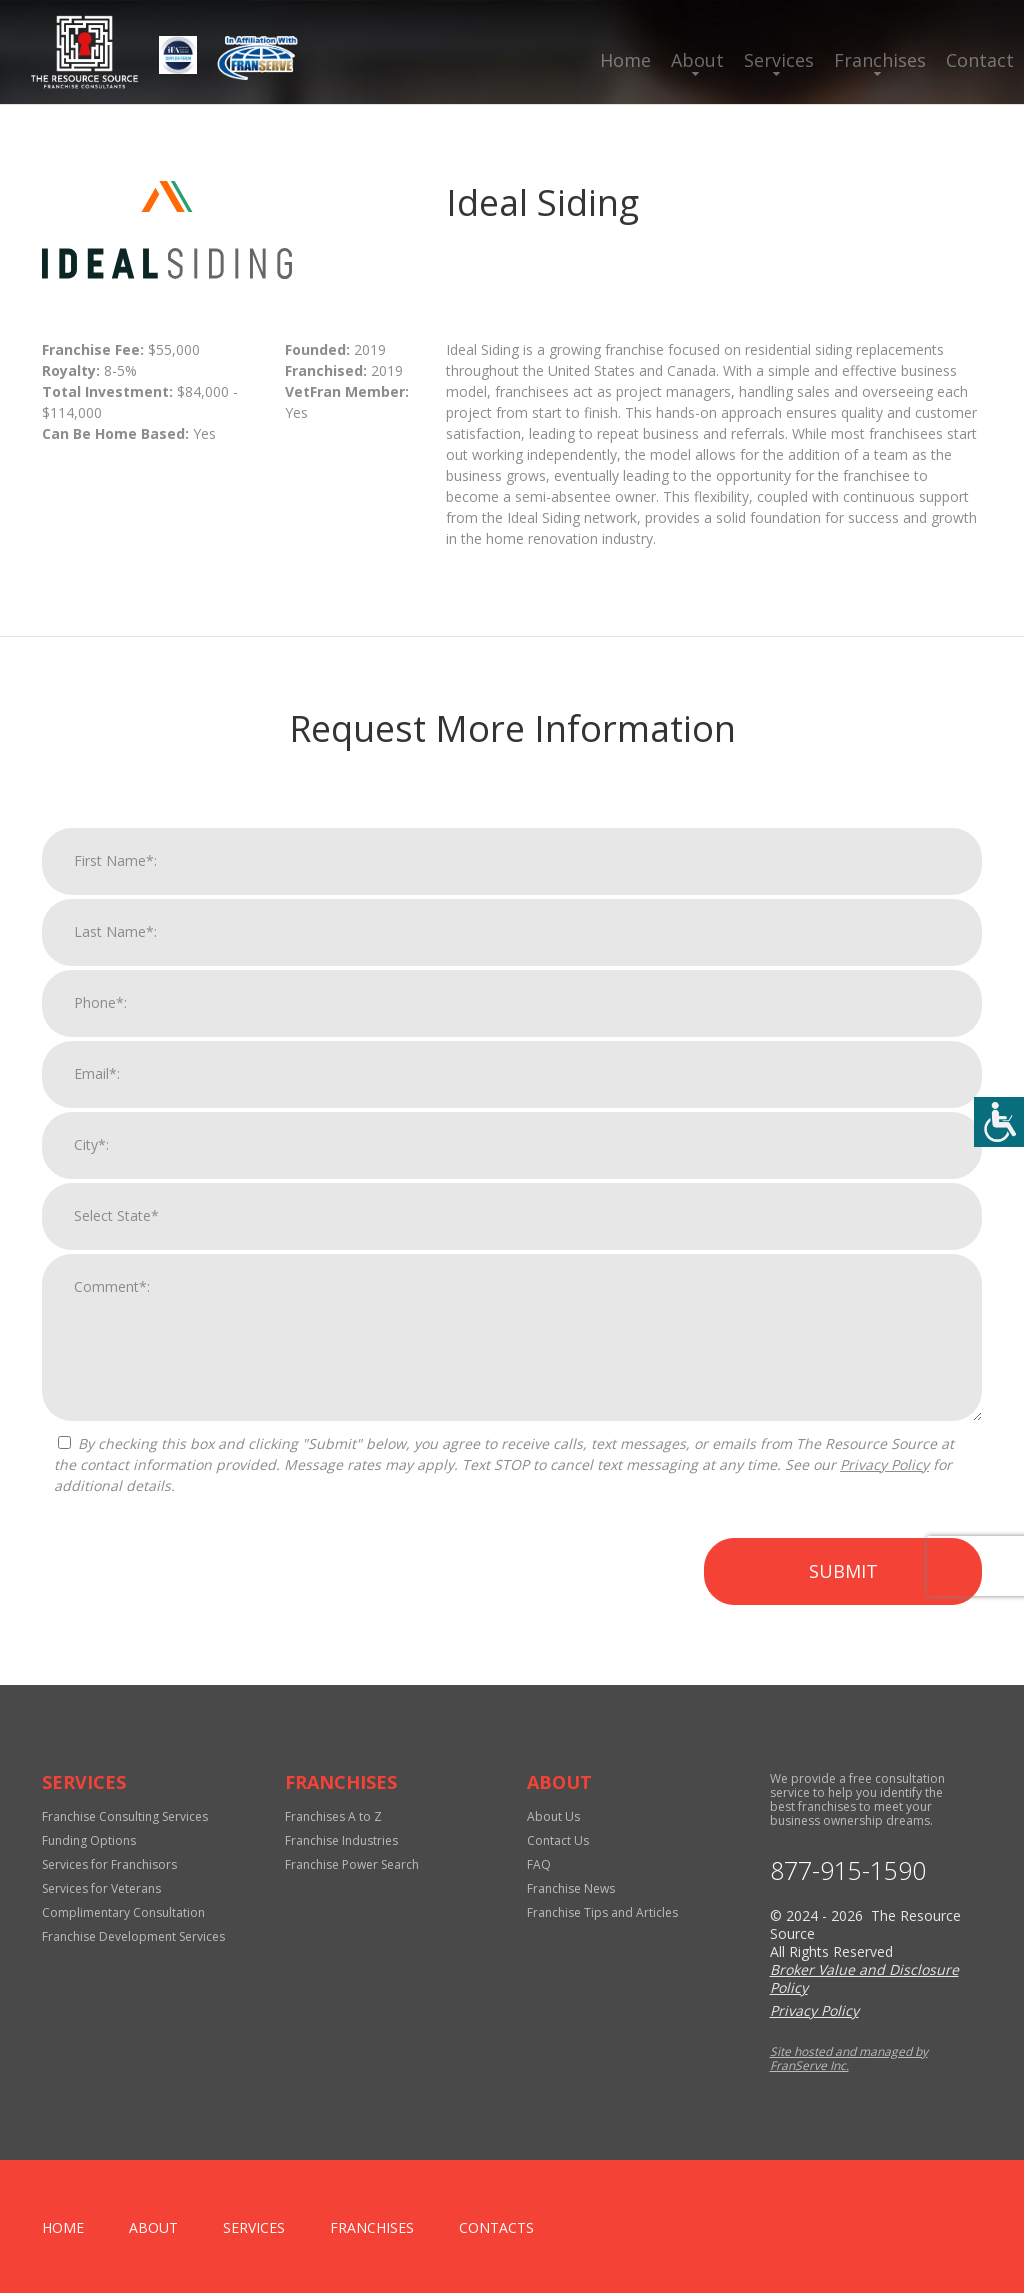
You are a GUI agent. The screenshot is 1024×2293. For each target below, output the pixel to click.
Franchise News (571, 1888)
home (63, 2227)
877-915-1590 (848, 1870)
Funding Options (89, 1840)
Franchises (880, 60)
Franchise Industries (341, 1840)
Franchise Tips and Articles (602, 1912)
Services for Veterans (101, 1888)
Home (625, 60)
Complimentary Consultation (123, 1912)
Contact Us (558, 1840)
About (697, 60)
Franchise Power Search (352, 1864)
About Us (553, 1816)
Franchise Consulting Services (125, 1816)
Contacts (496, 2227)
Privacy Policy (884, 1490)
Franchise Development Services (133, 1936)
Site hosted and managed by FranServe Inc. (849, 2058)
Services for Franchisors (109, 1864)
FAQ (539, 1864)
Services (779, 60)
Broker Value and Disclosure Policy (864, 1978)
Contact (980, 60)
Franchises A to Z (333, 1816)
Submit (843, 1597)
